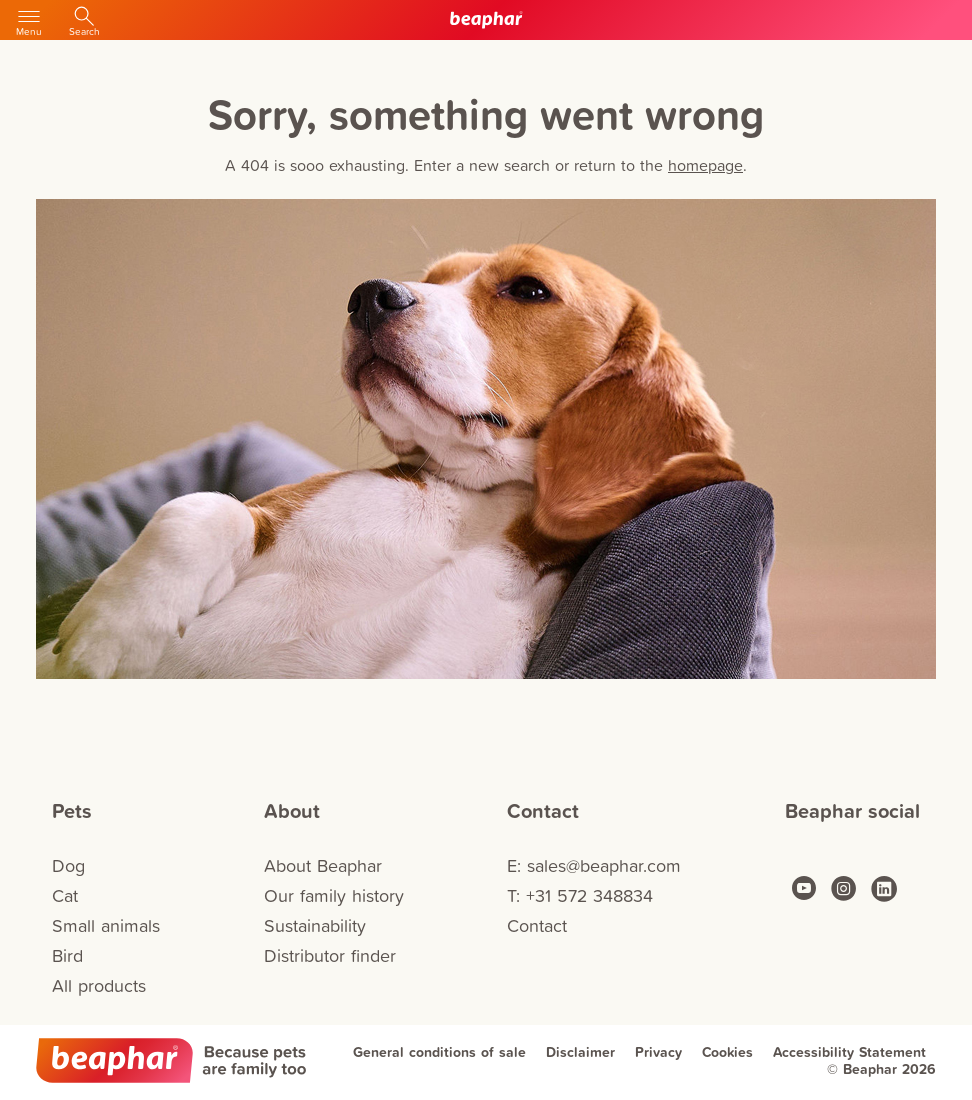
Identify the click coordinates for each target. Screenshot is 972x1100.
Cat (65, 895)
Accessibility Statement (849, 1052)
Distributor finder (330, 955)
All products (99, 985)
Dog (68, 865)
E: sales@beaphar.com (594, 865)
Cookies (727, 1052)
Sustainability (315, 925)
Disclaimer (580, 1052)
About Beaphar (323, 865)
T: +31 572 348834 (580, 895)
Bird (67, 955)
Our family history (334, 895)
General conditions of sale (439, 1052)
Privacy (658, 1052)
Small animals (106, 925)
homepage (705, 165)
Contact (537, 925)
